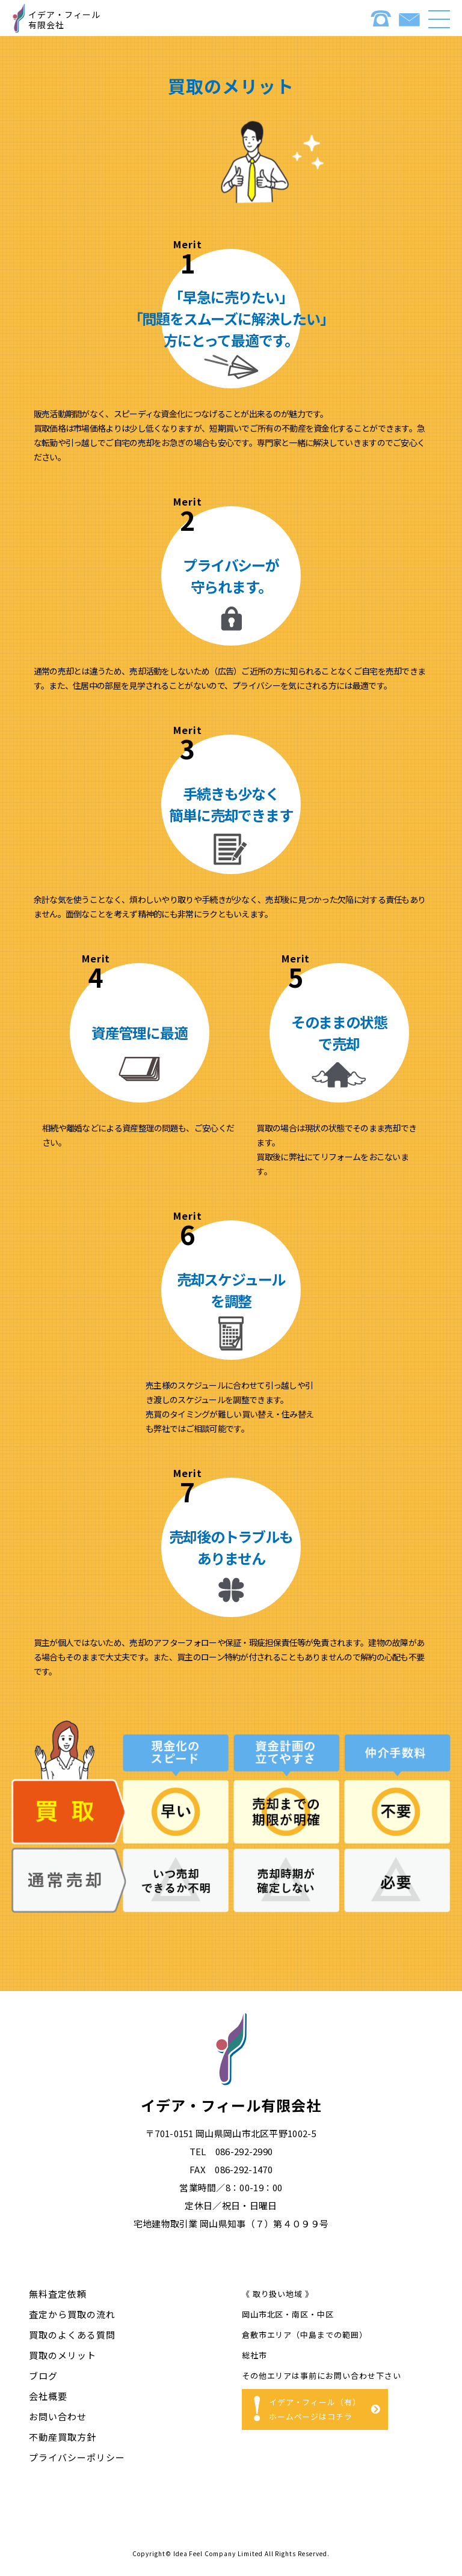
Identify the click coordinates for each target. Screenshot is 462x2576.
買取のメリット (62, 2355)
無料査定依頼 (58, 2293)
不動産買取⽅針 (62, 2437)
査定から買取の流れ (72, 2314)
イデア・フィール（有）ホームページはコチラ (315, 2409)
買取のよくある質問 (72, 2334)
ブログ (43, 2375)
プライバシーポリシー (77, 2457)
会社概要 (48, 2396)
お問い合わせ (58, 2416)
